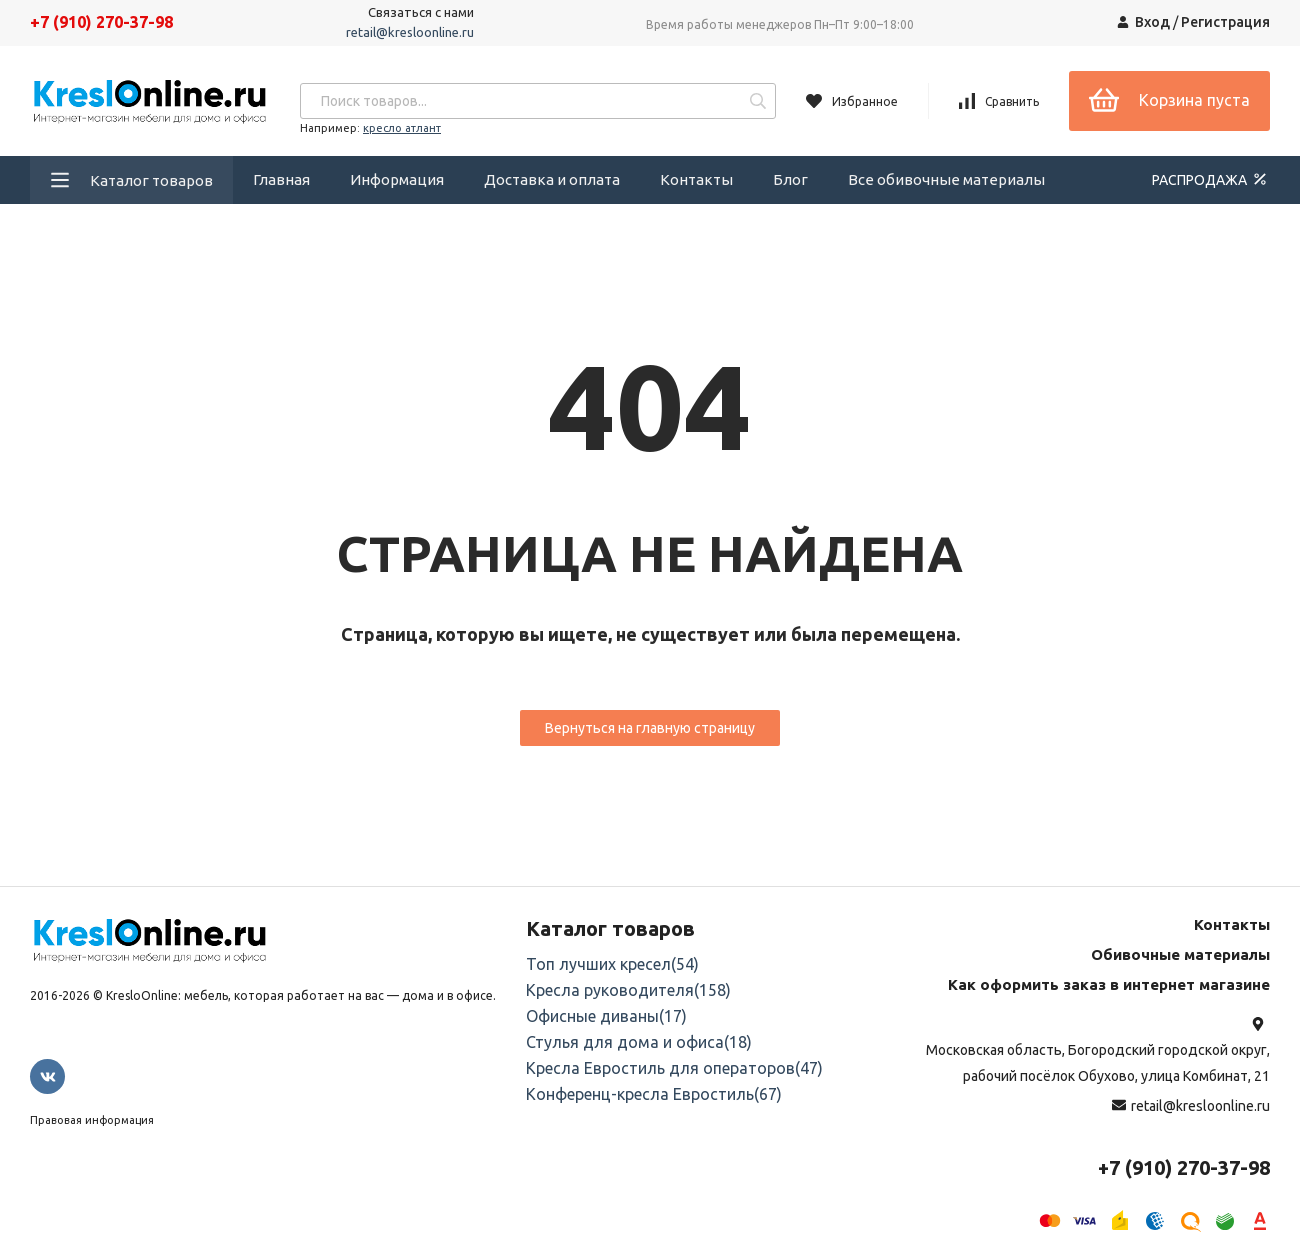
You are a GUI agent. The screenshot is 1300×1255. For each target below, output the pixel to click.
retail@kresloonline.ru (410, 32)
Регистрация (1225, 22)
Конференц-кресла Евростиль (654, 1094)
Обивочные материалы (1180, 954)
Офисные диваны (606, 1016)
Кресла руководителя (628, 990)
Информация (397, 179)
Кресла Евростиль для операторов (674, 1068)
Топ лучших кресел (612, 964)
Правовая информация (92, 1120)
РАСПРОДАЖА (1211, 179)
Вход (1152, 22)
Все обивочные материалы (946, 179)
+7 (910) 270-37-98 (101, 22)
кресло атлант (402, 128)
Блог (790, 179)
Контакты (696, 179)
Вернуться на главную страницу (650, 728)
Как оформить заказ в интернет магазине (1109, 984)
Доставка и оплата (552, 179)
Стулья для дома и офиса (639, 1042)
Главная (281, 179)
